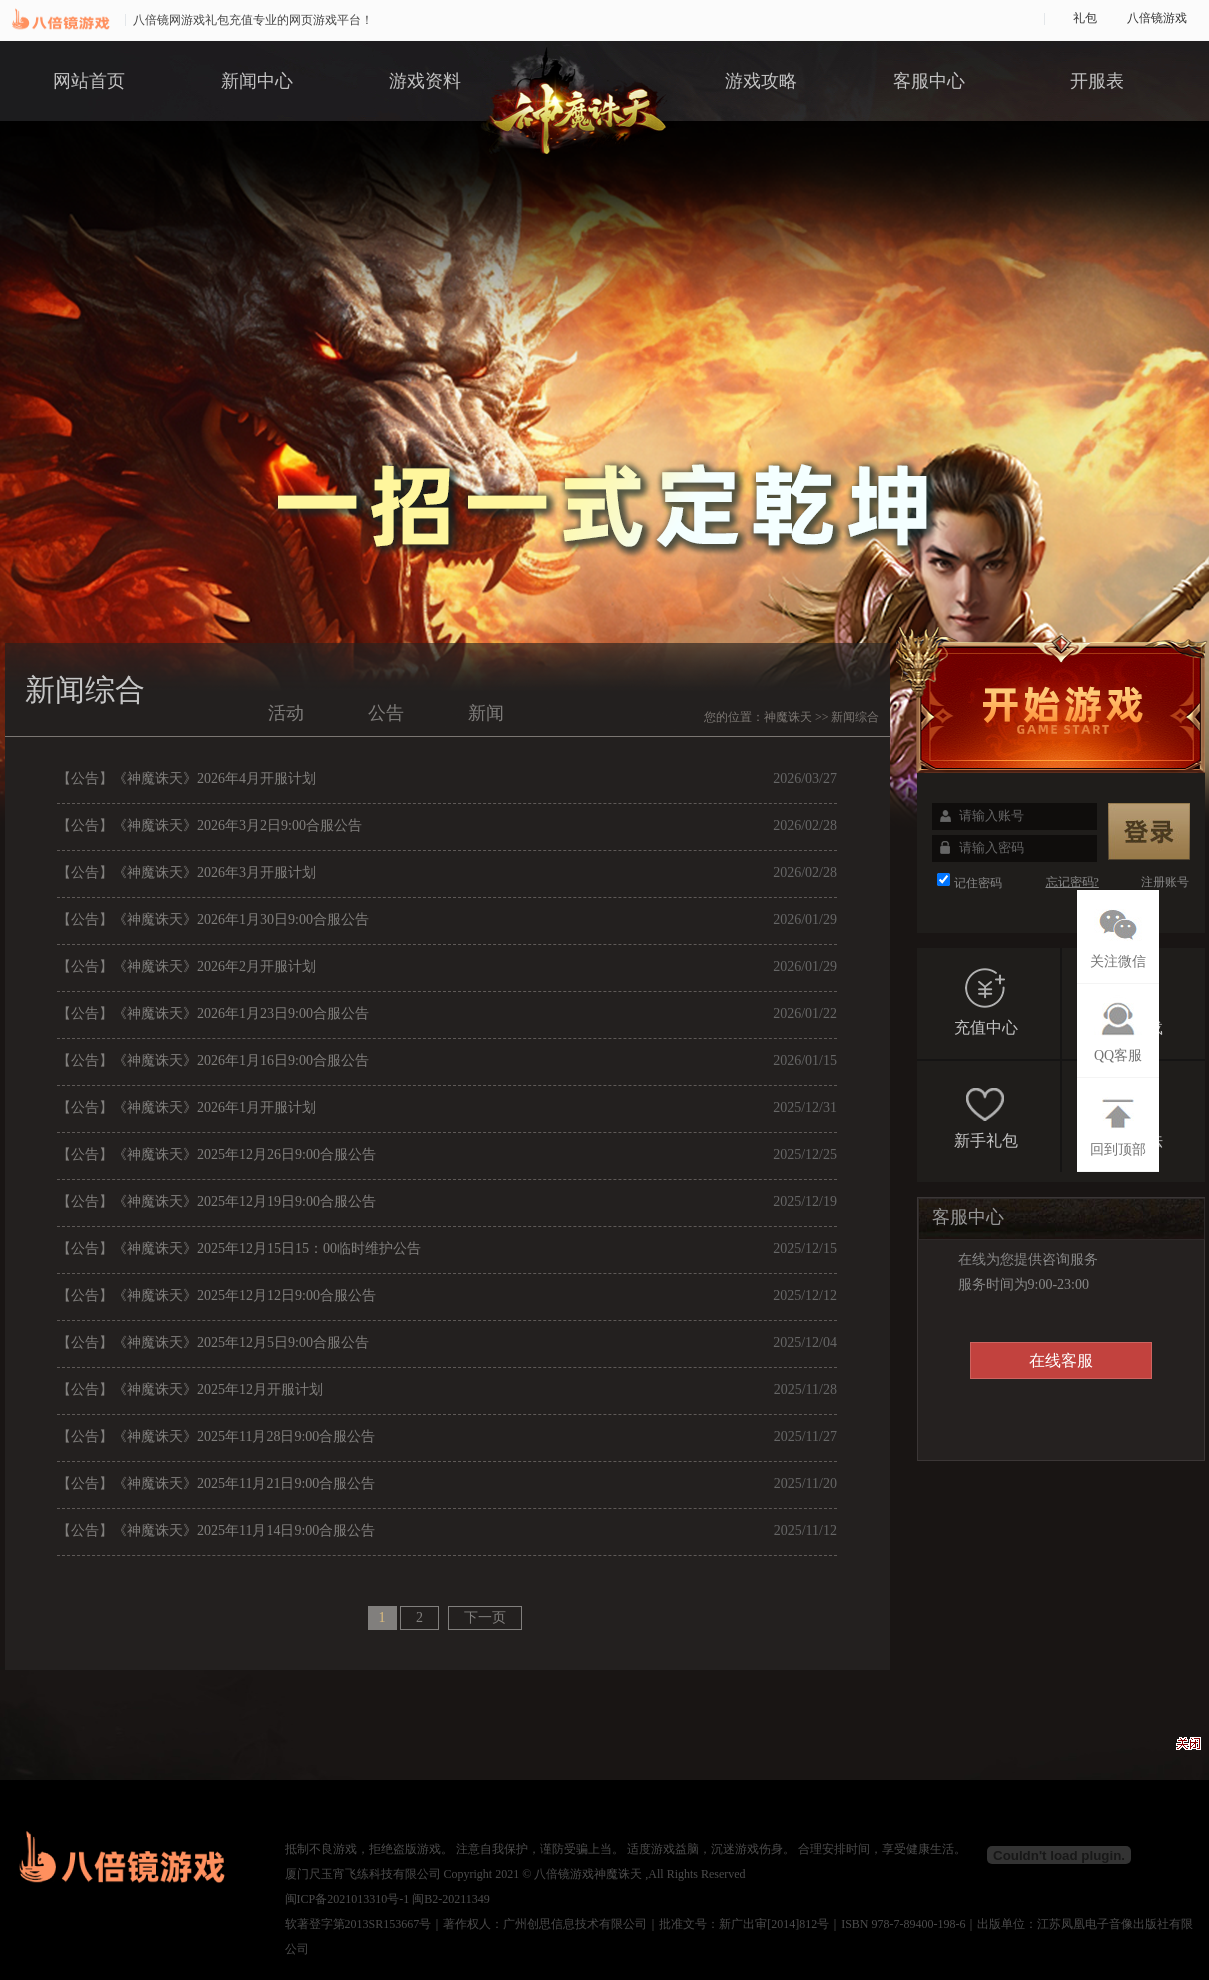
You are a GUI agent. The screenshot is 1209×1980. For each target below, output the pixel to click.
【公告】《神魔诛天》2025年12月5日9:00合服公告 (213, 1342)
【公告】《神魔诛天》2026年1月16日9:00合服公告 (213, 1060)
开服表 (1097, 81)
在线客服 (1061, 1360)
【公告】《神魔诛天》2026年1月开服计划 (186, 1107)
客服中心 (929, 81)
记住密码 (978, 883)
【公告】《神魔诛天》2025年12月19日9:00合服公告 (216, 1201)
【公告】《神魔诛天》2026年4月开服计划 (186, 778)
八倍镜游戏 (1157, 18)
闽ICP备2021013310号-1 (347, 1899)
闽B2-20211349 (451, 1899)
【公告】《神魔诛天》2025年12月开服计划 (190, 1389)
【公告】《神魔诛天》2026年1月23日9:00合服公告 (213, 1013)
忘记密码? (1072, 882)
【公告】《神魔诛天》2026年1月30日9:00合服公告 (213, 919)
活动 (286, 713)
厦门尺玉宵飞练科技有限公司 (363, 1874)
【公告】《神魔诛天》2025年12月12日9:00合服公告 (216, 1295)
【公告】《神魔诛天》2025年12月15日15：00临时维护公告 (239, 1248)
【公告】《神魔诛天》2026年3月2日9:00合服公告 (209, 825)
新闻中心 (257, 81)
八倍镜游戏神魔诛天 (588, 1874)
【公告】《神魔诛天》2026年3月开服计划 (186, 872)
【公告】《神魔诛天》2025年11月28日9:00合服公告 (216, 1436)
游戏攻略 (761, 81)
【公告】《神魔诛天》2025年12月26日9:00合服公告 (216, 1154)
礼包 (1085, 18)
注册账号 (1165, 882)
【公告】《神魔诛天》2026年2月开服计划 (186, 966)
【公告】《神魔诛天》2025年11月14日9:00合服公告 (216, 1530)
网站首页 (89, 81)
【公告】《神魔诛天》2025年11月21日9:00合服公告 (216, 1483)
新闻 (486, 713)
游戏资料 (425, 81)
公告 (386, 713)
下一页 (485, 1617)
